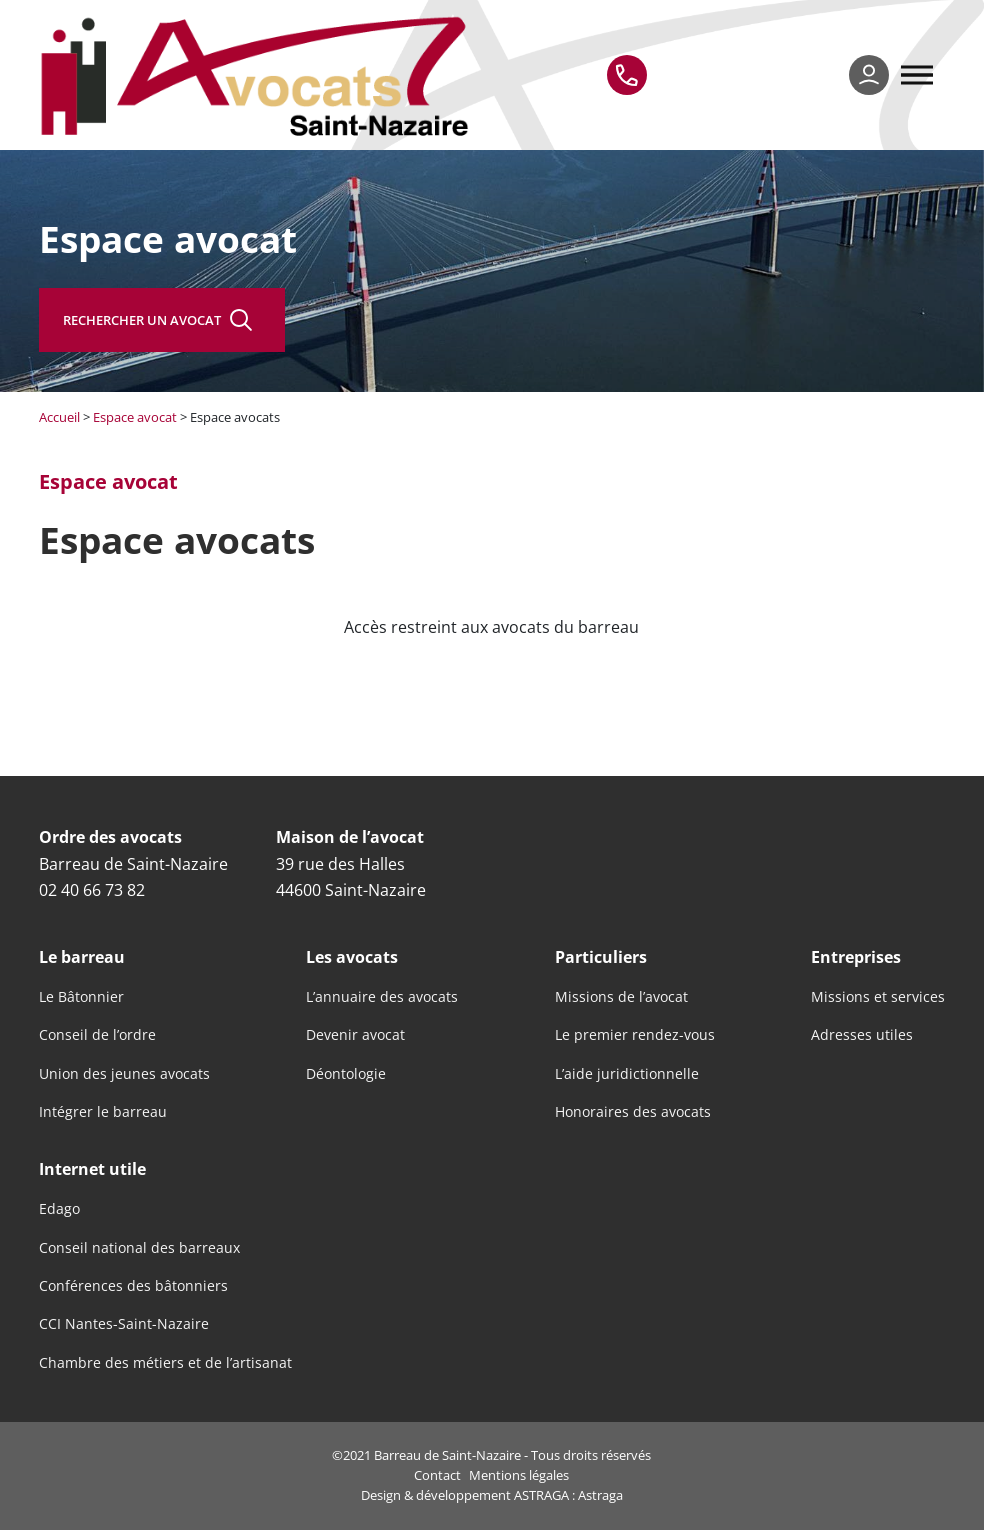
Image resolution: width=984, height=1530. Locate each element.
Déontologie (346, 1074)
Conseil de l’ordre (97, 1035)
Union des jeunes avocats (124, 1074)
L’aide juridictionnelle (627, 1074)
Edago (59, 1209)
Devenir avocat (355, 1035)
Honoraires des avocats (633, 1112)
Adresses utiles (862, 1035)
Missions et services (878, 997)
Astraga (600, 1495)
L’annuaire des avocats (382, 997)
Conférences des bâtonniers (133, 1286)
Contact (437, 1475)
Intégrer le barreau (103, 1112)
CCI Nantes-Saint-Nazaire (124, 1324)
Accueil (59, 417)
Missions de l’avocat (621, 997)
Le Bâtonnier (81, 997)
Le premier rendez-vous (635, 1035)
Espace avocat (135, 417)
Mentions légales (519, 1475)
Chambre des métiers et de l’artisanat (165, 1363)
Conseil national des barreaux (139, 1248)
